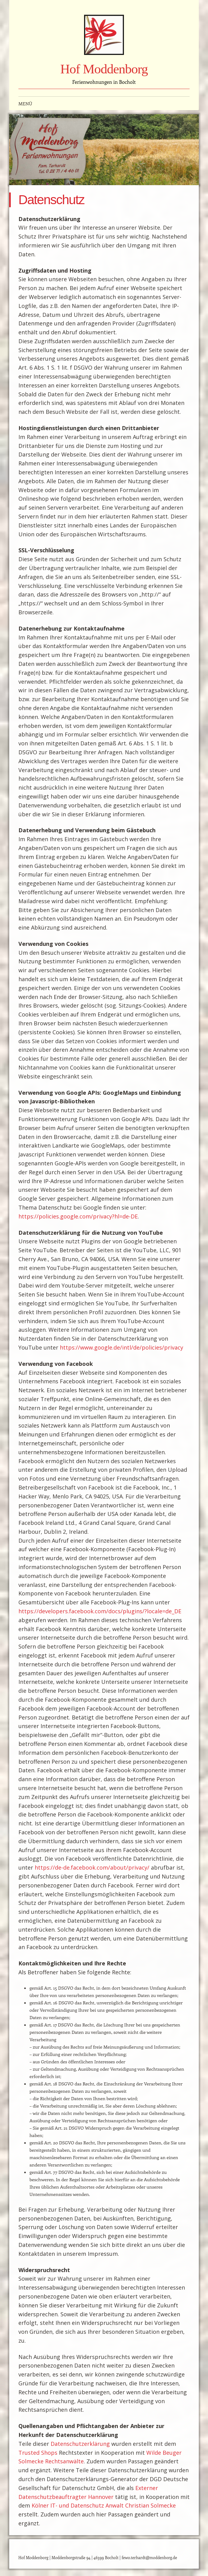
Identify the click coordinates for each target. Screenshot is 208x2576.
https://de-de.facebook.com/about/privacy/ (92, 1867)
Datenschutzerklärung (80, 2443)
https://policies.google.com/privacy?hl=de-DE (78, 1216)
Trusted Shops (37, 2452)
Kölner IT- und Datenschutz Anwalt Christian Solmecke (104, 2505)
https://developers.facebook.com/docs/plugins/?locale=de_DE (99, 1611)
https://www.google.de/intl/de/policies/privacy (121, 1347)
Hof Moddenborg (104, 69)
